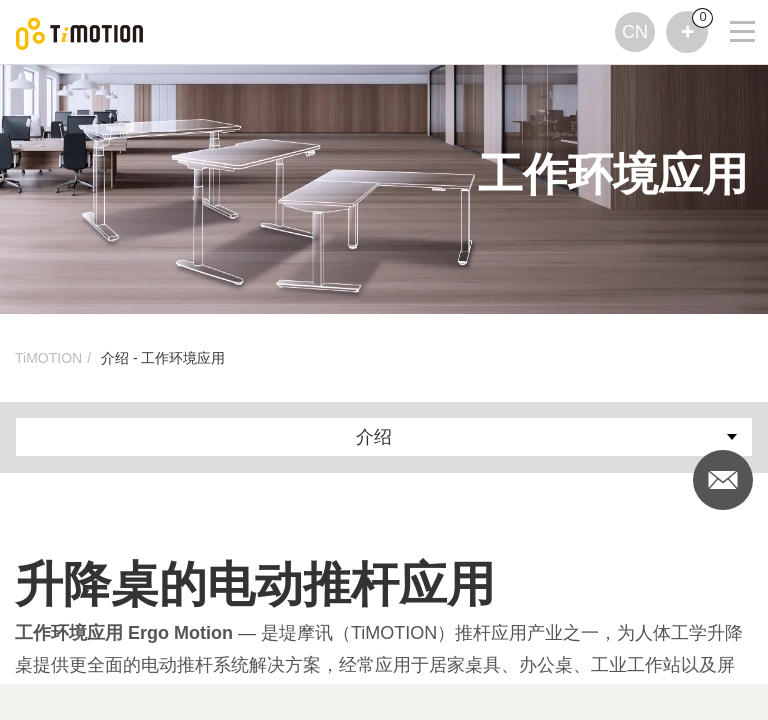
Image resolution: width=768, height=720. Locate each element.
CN (635, 32)
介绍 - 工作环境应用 (163, 358)
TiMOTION (48, 358)
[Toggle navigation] (730, 26)
